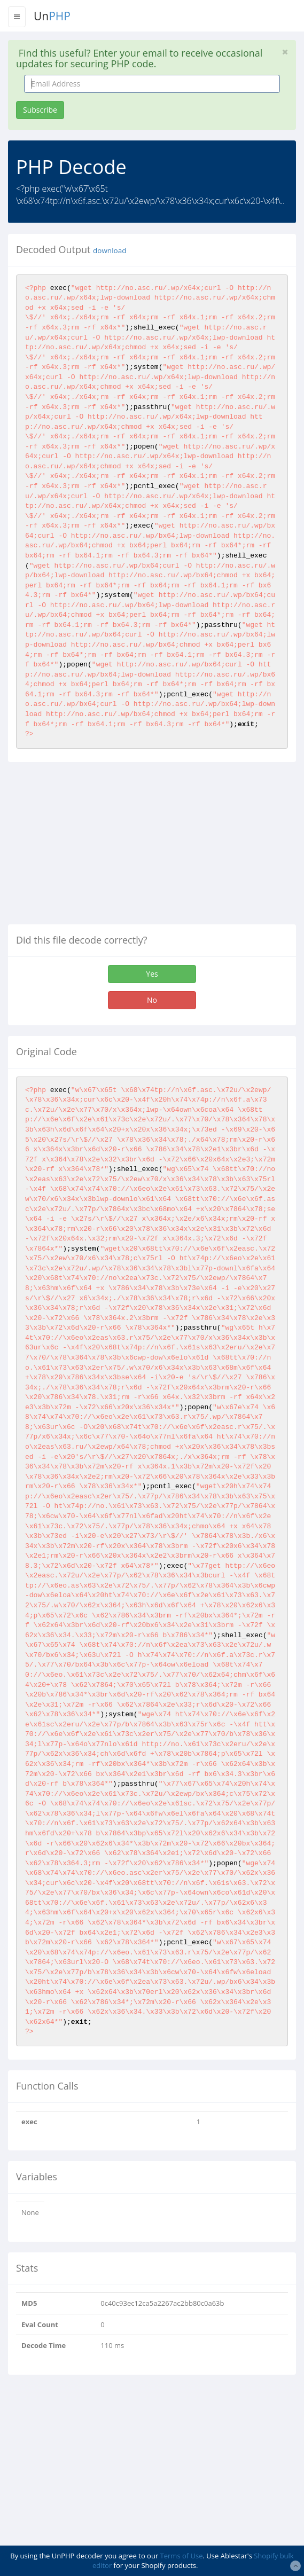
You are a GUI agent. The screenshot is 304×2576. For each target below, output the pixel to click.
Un (52, 16)
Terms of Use (181, 2556)
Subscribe (40, 110)
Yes (152, 974)
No (152, 1000)
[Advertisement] (98, 847)
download (109, 250)
